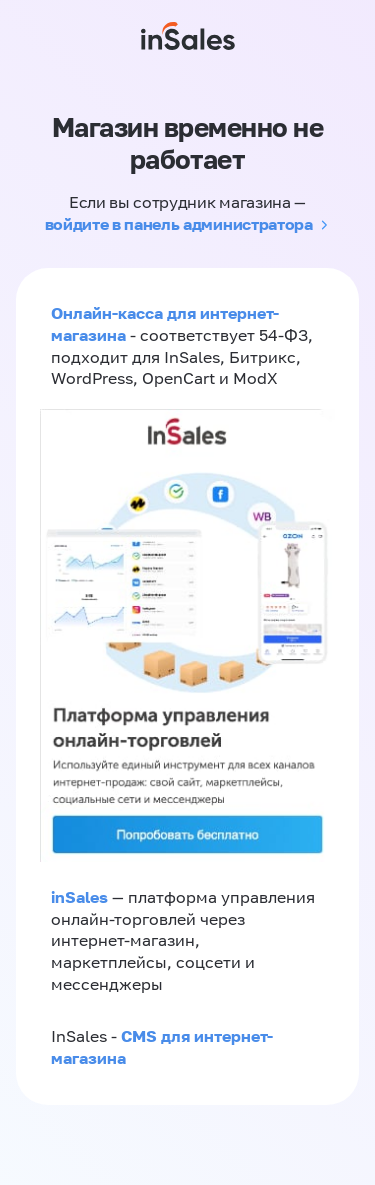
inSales (79, 897)
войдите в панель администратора (179, 224)
